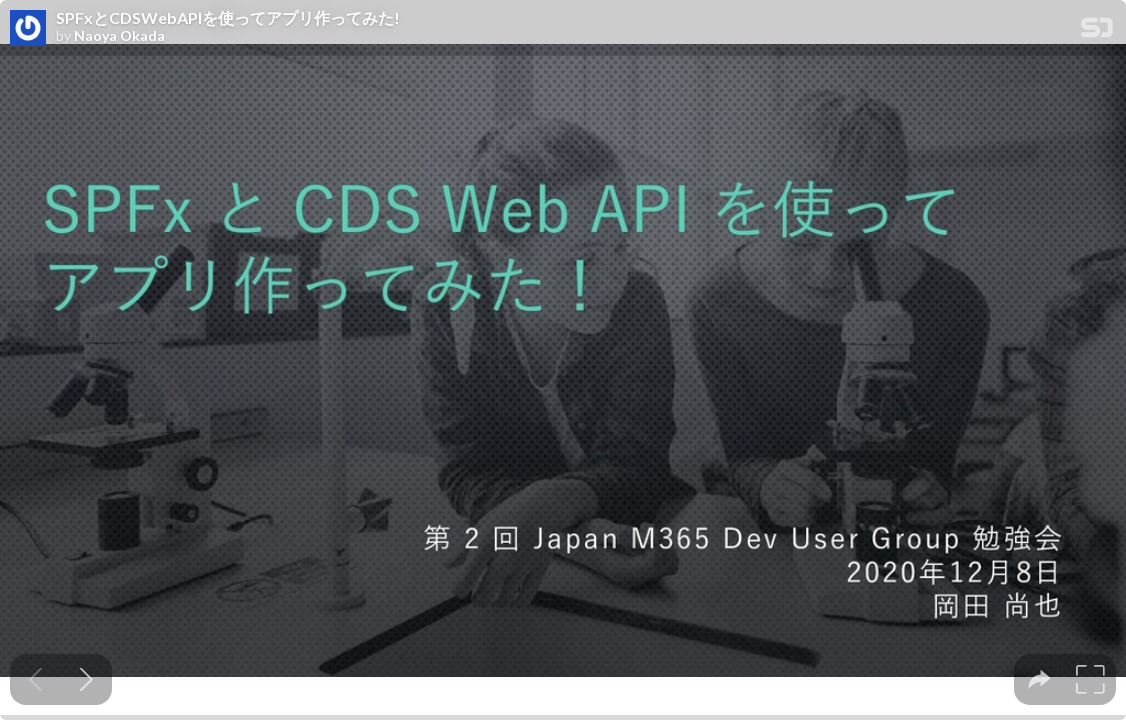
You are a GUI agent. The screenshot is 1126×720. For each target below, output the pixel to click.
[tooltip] (1039, 679)
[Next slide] (86, 679)
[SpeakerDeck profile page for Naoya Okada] (28, 29)
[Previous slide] (35, 679)
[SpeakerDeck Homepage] (1097, 31)
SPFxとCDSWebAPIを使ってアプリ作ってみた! (228, 18)
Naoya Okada (119, 36)
